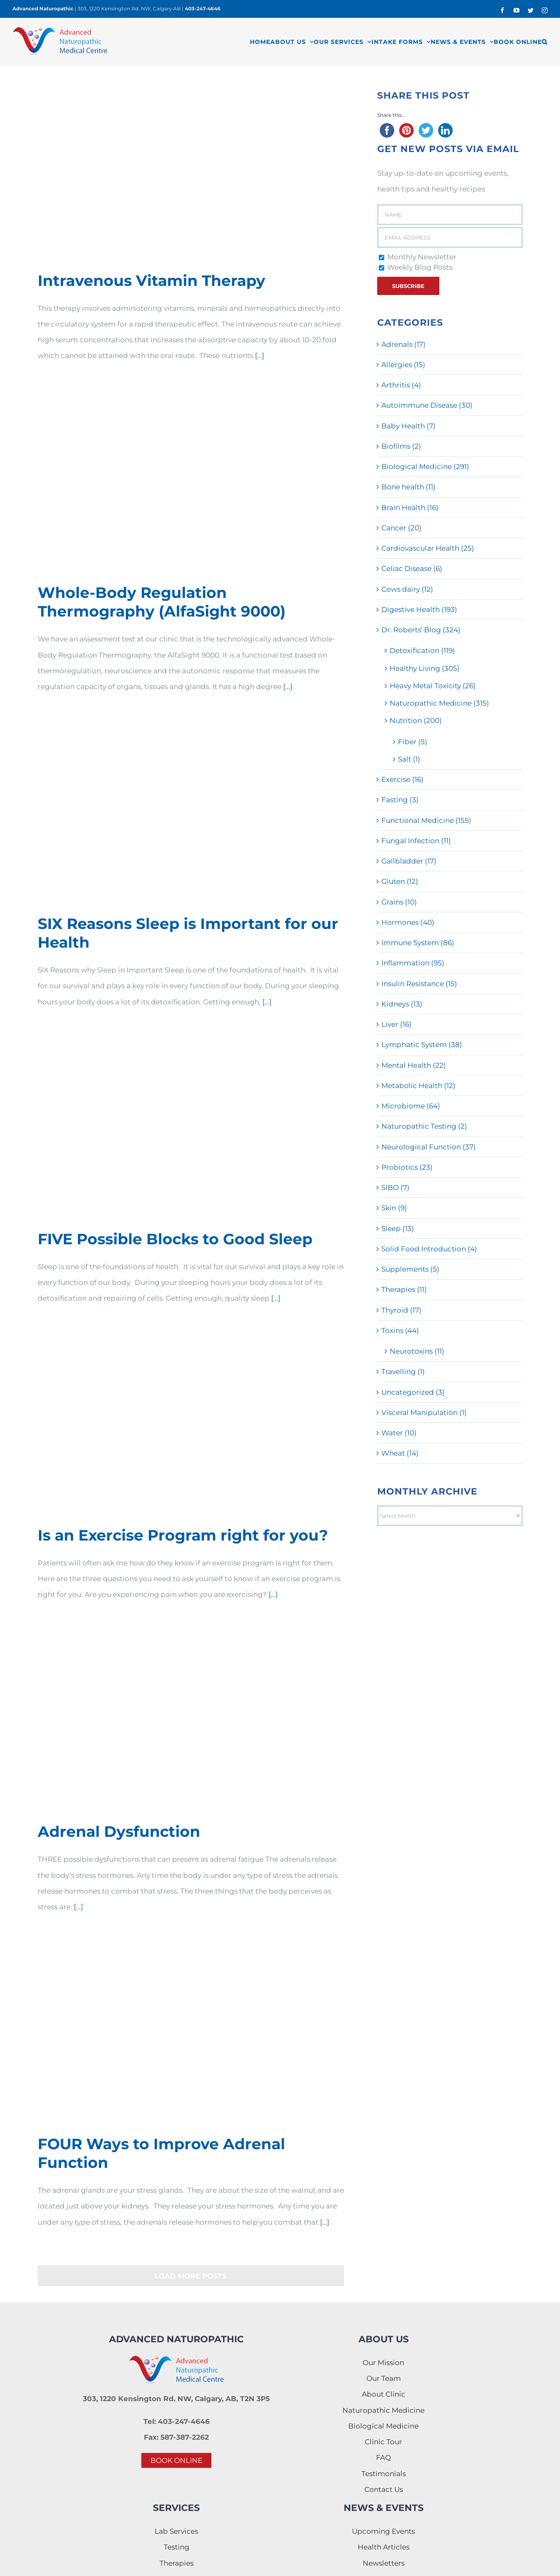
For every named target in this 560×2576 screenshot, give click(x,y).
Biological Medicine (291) (425, 466)
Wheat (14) (400, 1453)
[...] (259, 355)
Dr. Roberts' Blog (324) (421, 630)
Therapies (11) (404, 1289)
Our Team (383, 2378)
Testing (176, 2547)
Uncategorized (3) (413, 1392)
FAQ (383, 2457)
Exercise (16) (402, 779)
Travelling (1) (403, 1371)
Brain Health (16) (410, 507)
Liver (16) (396, 1024)
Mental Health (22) (413, 1065)
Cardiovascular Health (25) (427, 548)
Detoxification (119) (422, 650)
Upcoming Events (383, 2531)
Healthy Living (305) (425, 668)
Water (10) (399, 1433)
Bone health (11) (408, 487)
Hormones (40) (407, 922)
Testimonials (383, 2474)
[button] (545, 41)
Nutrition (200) (416, 720)
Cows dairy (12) (407, 589)
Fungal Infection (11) (416, 841)
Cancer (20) (401, 528)
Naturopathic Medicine (383, 2410)
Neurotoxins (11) (417, 1351)
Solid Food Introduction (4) (429, 1249)
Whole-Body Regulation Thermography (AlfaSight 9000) (162, 601)
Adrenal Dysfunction (119, 1831)
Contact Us (383, 2489)
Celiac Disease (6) (411, 568)
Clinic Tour (383, 2442)
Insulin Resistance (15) (419, 984)
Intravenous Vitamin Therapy (151, 280)
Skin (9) (394, 1208)
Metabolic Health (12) (418, 1085)
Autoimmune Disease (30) (427, 405)
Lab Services (176, 2531)
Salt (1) (409, 759)
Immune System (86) (417, 942)
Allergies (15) (403, 364)
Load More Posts (191, 2276)
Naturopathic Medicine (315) (439, 703)
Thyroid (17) (401, 1310)
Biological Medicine (383, 2426)
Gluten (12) (399, 881)
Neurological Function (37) (428, 1147)
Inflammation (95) (412, 963)
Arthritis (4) (401, 385)
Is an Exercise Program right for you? (183, 1535)
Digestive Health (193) (419, 609)
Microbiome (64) (410, 1106)
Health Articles (384, 2547)
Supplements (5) (410, 1269)
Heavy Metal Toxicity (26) (433, 686)
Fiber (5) (412, 742)
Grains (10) (399, 902)
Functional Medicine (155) (426, 820)
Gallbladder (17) (408, 861)
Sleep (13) (397, 1228)
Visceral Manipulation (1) (424, 1412)
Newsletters (384, 2563)
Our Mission (383, 2362)
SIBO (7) (395, 1187)
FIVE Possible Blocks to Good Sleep (175, 1239)
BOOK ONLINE (176, 2460)
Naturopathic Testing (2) (424, 1126)
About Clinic (383, 2394)
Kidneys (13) (401, 1004)
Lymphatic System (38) (421, 1044)
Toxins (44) (400, 1330)
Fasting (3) (400, 800)
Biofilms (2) (401, 446)
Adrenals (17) (403, 344)
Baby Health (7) (408, 426)
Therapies (177, 2563)
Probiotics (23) (407, 1167)
